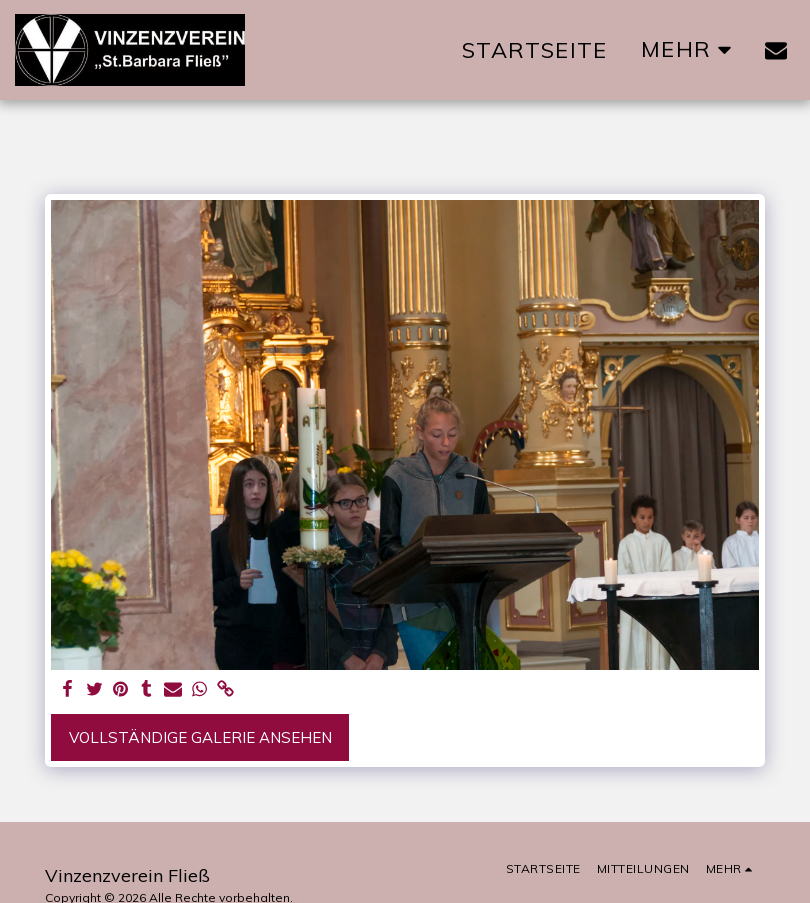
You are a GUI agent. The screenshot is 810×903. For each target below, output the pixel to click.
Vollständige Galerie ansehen (200, 737)
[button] (776, 50)
